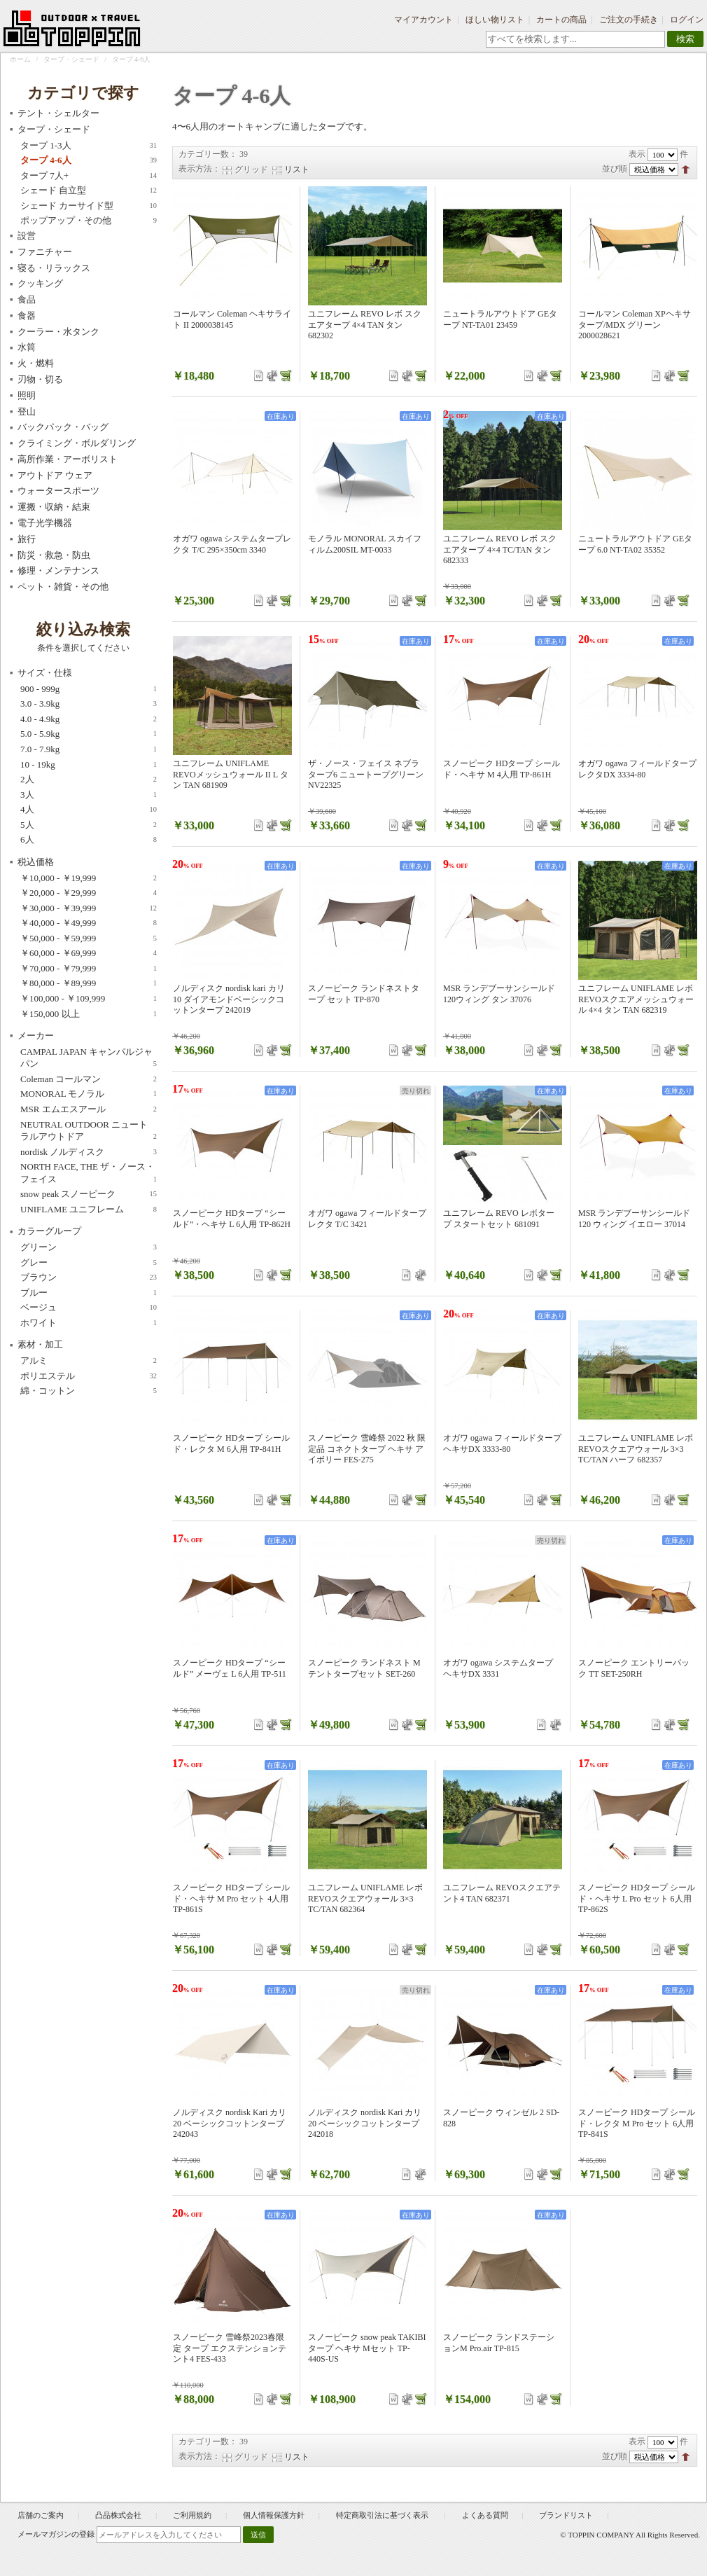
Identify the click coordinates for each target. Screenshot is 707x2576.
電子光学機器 (45, 523)
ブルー (88, 1293)
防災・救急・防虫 (54, 555)
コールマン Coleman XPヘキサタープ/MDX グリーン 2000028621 (634, 324)
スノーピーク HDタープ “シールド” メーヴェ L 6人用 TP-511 (229, 1668)
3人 (88, 795)
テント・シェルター (58, 113)
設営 (27, 235)
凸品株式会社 (118, 2515)
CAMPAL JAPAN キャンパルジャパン (88, 1058)
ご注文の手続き (628, 20)
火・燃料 (36, 363)
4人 (88, 809)
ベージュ (88, 1307)
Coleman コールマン (88, 1079)
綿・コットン (88, 1391)
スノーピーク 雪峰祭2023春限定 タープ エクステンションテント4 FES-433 (229, 2348)
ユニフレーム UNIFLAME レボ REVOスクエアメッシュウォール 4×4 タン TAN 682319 (636, 999)
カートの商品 (561, 20)
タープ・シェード (71, 59)
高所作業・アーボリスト (68, 459)
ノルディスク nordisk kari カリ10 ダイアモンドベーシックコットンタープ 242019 (229, 999)
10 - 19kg (88, 765)
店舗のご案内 (41, 2515)
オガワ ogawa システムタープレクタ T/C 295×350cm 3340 (232, 544)
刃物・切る (40, 379)
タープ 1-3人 (88, 145)
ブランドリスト (566, 2515)
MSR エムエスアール (88, 1109)
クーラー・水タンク (58, 331)
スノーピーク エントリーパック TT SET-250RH (634, 1668)
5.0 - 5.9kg (88, 734)
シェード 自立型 (88, 190)
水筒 (27, 347)
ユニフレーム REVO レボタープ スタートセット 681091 (498, 1218)
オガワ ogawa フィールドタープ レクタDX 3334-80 (637, 769)
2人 (88, 779)
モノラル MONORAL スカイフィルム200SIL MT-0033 (364, 544)
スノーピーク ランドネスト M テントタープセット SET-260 (364, 1668)
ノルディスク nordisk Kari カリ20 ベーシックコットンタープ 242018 (364, 2123)
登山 (27, 411)
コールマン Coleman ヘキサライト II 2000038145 (232, 319)
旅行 (27, 539)
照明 (27, 395)
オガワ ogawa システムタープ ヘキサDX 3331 (498, 1668)
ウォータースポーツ (58, 490)
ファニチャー (45, 252)
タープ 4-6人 (88, 160)
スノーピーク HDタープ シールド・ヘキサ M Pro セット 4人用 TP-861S (231, 1898)
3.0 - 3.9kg (88, 704)
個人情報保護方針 (273, 2515)
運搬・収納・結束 (54, 506)
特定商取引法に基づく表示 (383, 2515)
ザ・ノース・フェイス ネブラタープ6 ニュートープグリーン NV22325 (366, 774)
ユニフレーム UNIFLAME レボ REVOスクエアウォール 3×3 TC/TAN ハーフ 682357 (635, 1448)
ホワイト (88, 1323)
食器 (27, 315)
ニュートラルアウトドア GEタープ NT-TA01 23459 (500, 319)
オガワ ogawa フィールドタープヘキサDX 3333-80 (502, 1443)
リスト (296, 169)
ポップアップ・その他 (88, 220)
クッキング (40, 283)
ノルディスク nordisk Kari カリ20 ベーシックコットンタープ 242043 (229, 2123)
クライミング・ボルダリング (77, 443)
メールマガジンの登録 (56, 2534)
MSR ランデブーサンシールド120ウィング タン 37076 (499, 993)
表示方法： (199, 169)
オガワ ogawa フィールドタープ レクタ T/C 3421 (367, 1218)
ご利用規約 (192, 2515)
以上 (88, 1014)
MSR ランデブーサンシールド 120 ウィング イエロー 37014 (634, 1218)
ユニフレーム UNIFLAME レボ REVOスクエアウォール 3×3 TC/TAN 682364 (365, 1898)
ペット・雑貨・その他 (63, 586)
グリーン (88, 1247)
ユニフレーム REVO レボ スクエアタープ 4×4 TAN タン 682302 (364, 324)
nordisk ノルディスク (88, 1152)
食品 (27, 299)
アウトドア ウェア (55, 475)
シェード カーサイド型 (88, 206)
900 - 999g (88, 689)
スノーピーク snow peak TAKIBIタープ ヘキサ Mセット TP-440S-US (367, 2348)
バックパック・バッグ (63, 427)
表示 (637, 154)
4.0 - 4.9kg (88, 719)
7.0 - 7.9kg (88, 749)
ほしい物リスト (494, 20)
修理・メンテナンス (58, 570)
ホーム (20, 59)
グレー (88, 1262)
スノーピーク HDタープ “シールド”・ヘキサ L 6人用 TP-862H (231, 1218)
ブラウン (88, 1277)
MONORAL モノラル (88, 1094)
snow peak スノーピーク (88, 1194)
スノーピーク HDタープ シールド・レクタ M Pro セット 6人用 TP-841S (636, 2123)
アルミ (88, 1361)
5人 (88, 825)
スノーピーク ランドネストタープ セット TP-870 (363, 993)
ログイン (687, 20)
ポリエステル (88, 1376)
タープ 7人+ (88, 175)
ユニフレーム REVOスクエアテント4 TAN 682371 (502, 1893)
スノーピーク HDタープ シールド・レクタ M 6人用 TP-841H (231, 1443)
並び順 (614, 169)
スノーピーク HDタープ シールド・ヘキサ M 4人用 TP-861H (501, 769)
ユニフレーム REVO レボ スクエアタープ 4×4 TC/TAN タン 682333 (499, 549)
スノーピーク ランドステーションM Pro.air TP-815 (498, 2342)
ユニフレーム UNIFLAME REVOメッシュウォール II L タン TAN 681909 (230, 774)
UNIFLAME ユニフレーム (88, 1209)
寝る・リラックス (54, 268)
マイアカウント (423, 20)
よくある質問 (485, 2515)
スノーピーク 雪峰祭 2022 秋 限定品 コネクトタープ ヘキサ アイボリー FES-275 (367, 1448)
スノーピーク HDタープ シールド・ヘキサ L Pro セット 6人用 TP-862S (636, 1898)
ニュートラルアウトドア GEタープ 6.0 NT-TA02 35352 (635, 544)
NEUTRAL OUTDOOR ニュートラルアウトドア (88, 1131)
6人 (88, 839)
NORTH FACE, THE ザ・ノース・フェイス (88, 1173)
